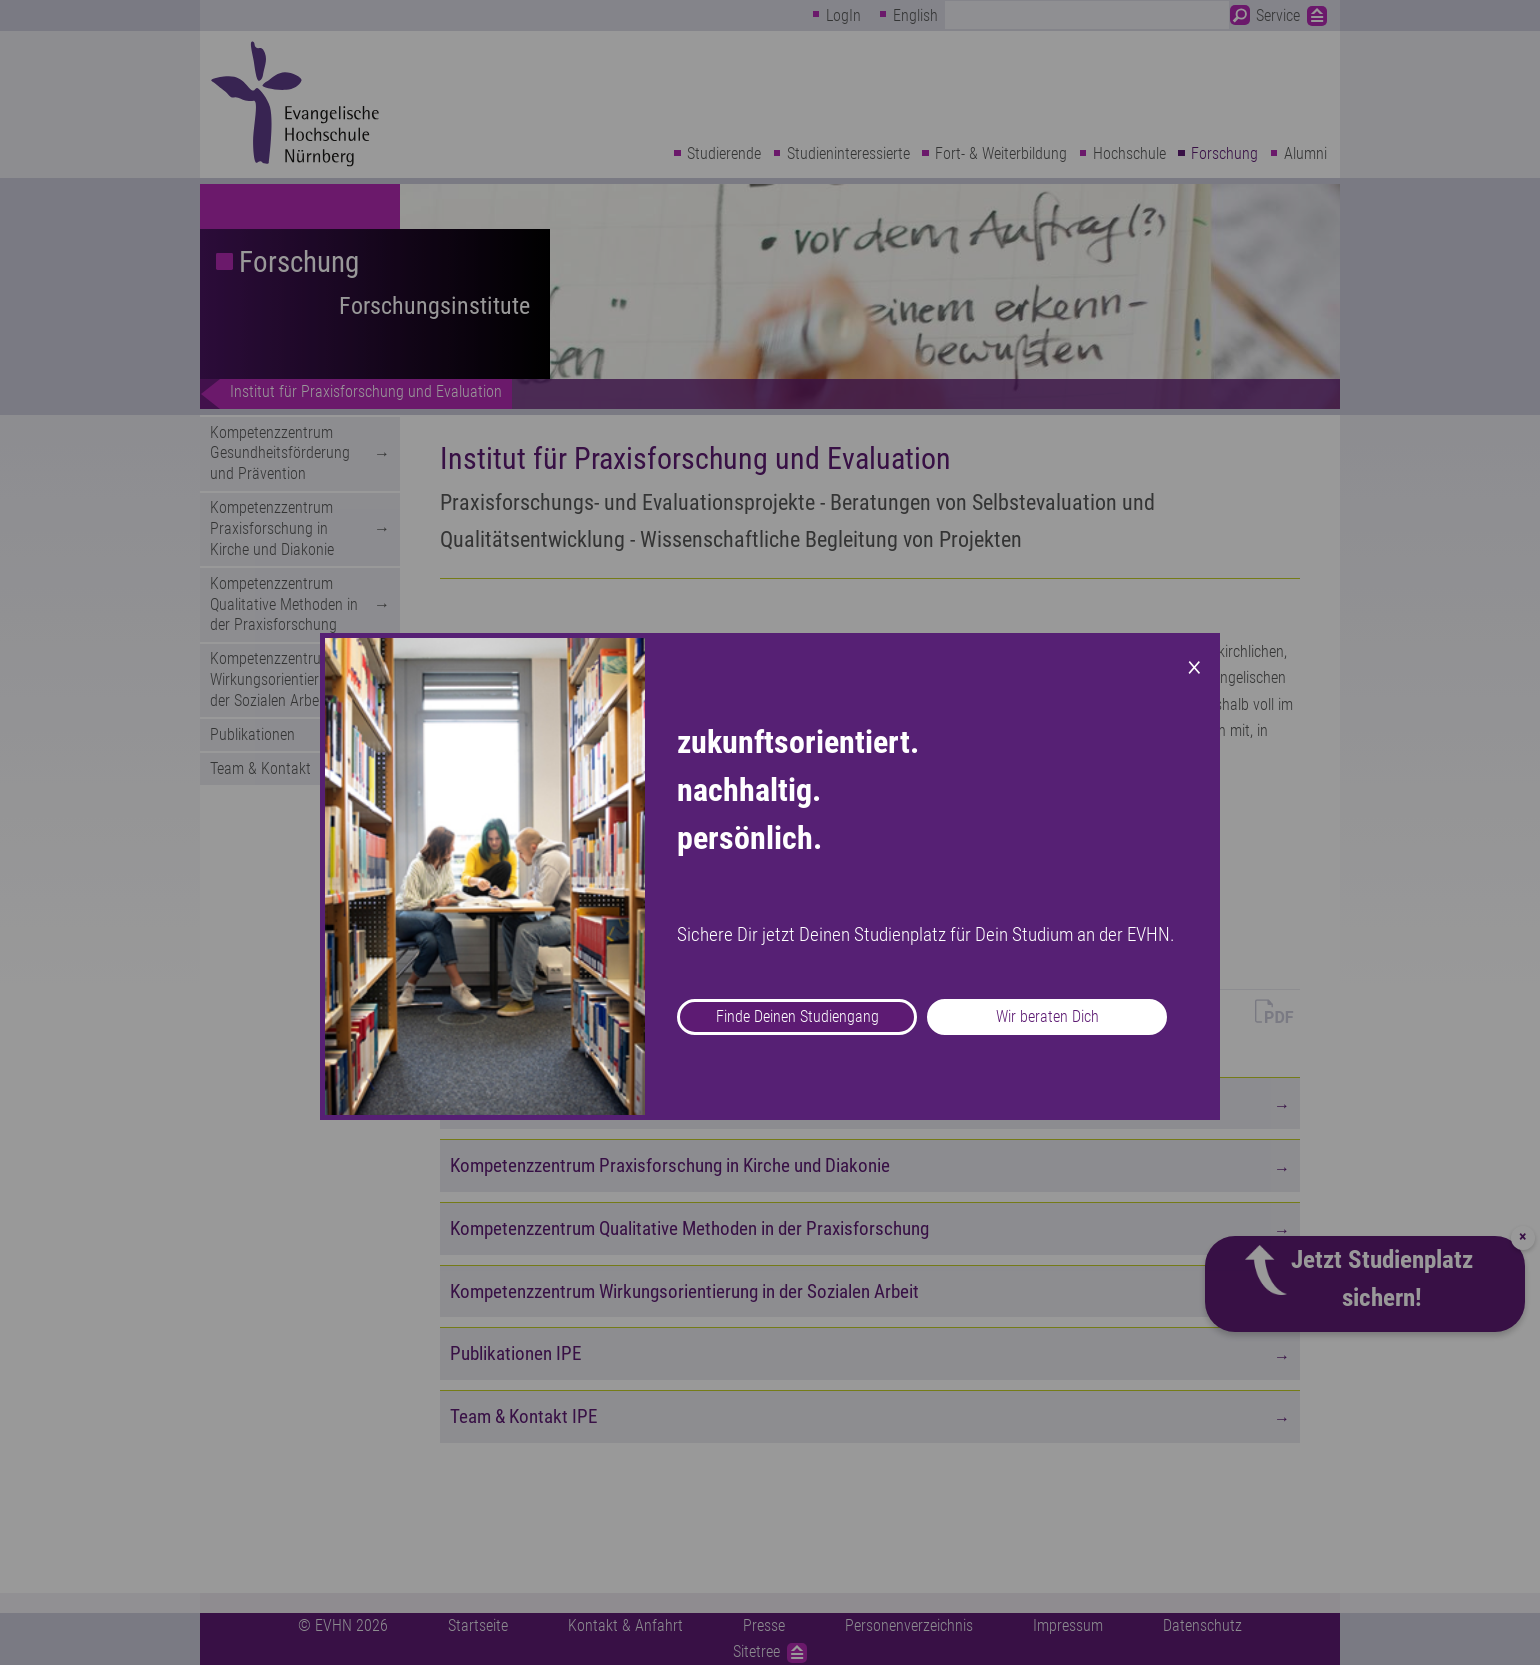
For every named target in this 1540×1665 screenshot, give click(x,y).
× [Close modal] (1194, 665)
